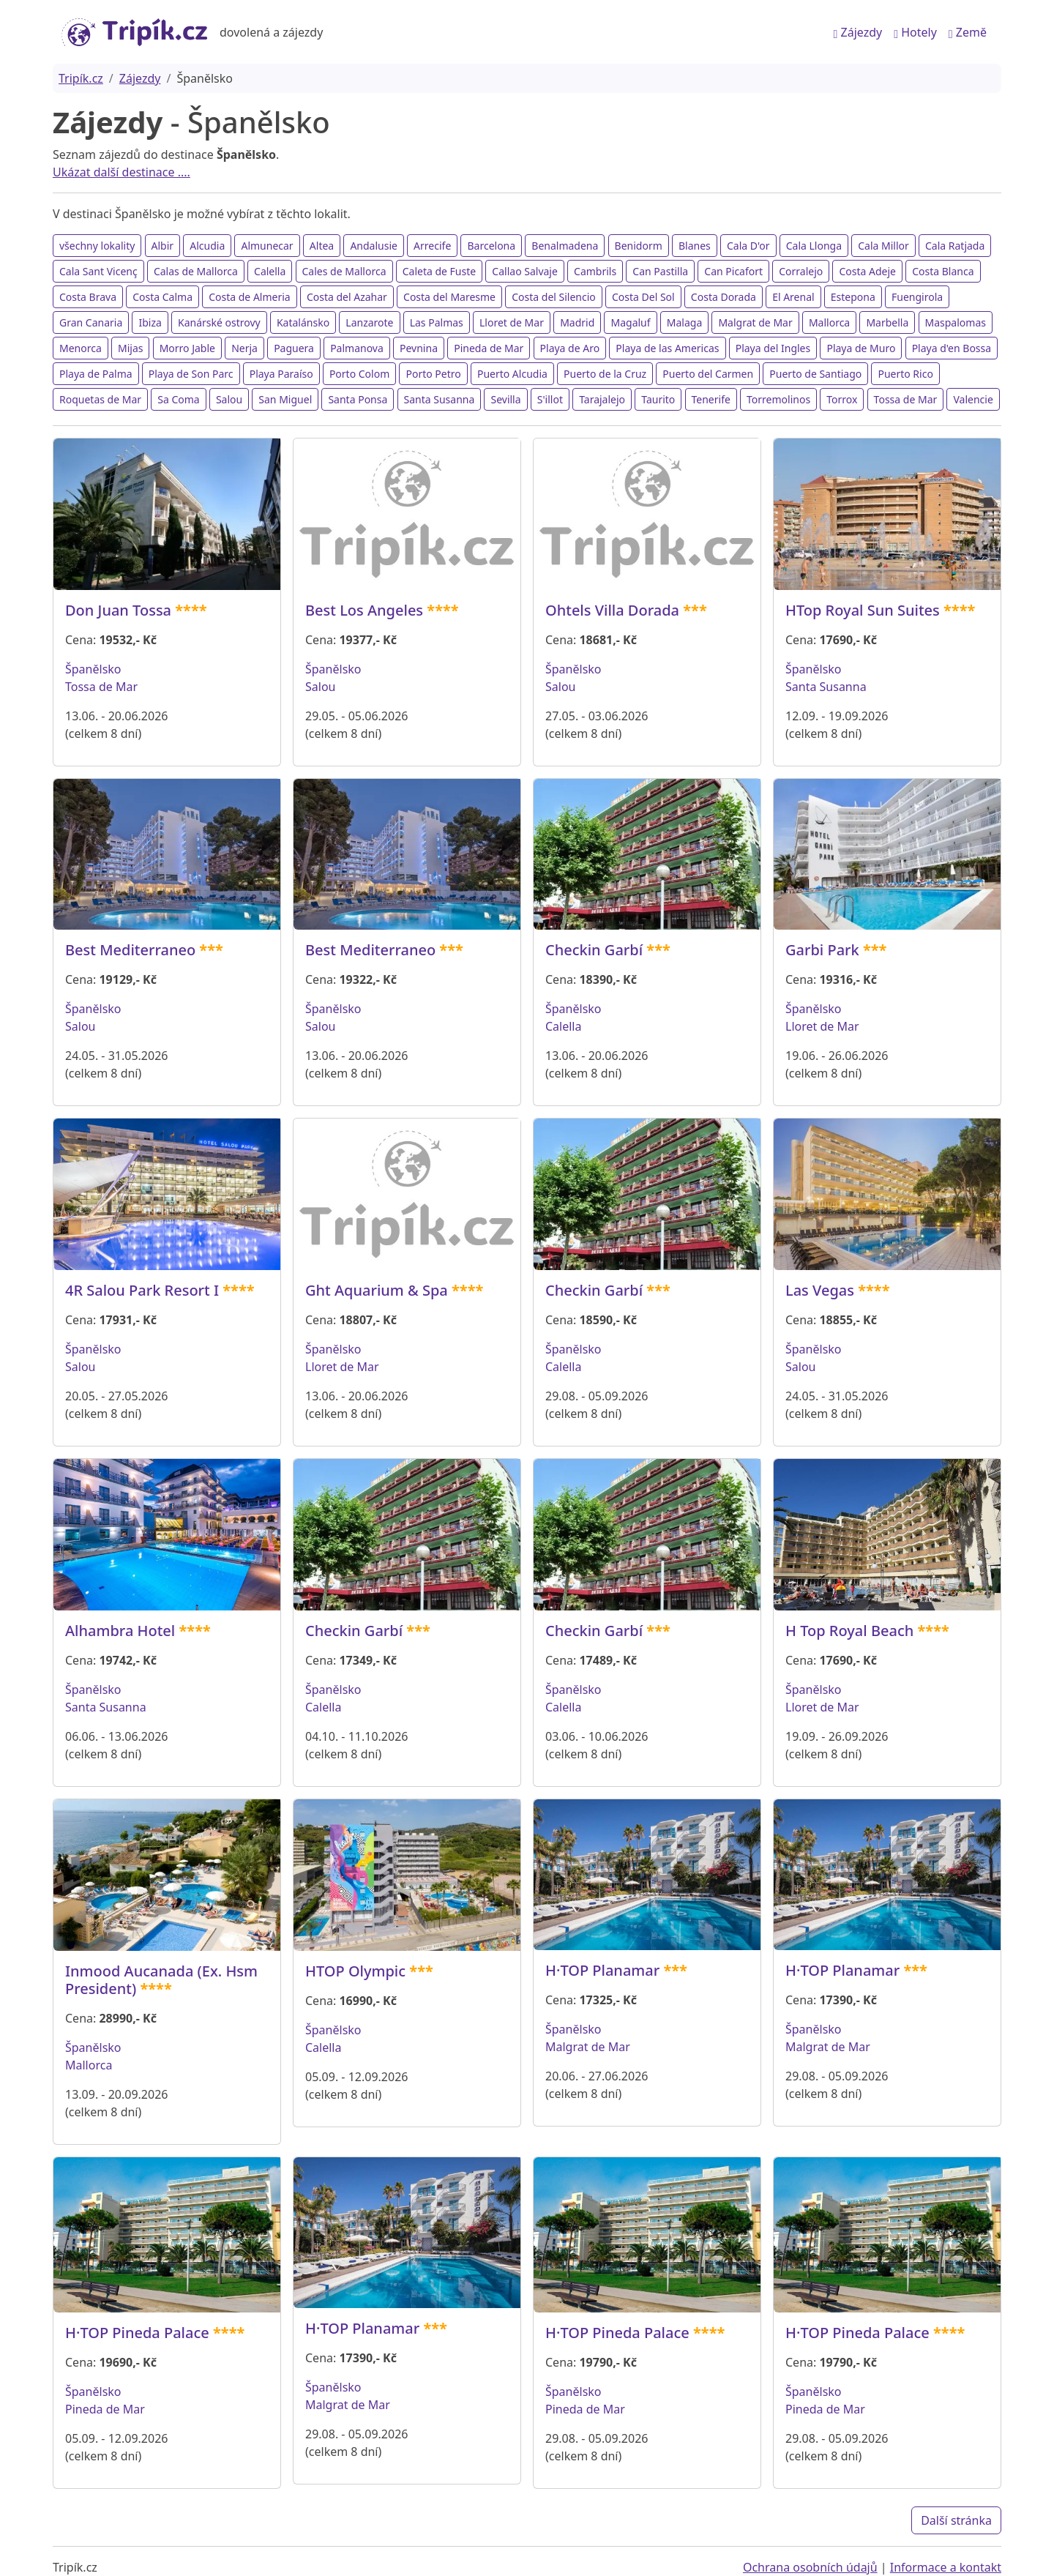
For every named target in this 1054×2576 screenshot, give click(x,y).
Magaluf (630, 322)
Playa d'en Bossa (952, 348)
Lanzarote (369, 322)
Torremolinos (778, 399)
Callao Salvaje (525, 271)
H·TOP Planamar (602, 1970)
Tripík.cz (81, 78)
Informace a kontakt (945, 2567)
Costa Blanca (942, 271)
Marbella (887, 322)
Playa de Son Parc (191, 374)
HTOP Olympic (355, 1971)
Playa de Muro (860, 348)
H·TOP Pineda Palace (137, 2332)
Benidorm (638, 246)
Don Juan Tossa (118, 610)
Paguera (294, 348)
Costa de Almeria (250, 297)
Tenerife (711, 399)
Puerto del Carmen (707, 374)
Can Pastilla (660, 271)
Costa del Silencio (554, 297)
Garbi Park (822, 950)
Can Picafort (733, 271)
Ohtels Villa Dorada (612, 610)
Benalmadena (564, 246)
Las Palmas (436, 322)
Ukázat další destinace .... (121, 172)
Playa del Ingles (773, 348)
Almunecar (267, 246)
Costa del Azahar (347, 297)
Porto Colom (359, 374)
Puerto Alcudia (512, 374)
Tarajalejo (602, 399)
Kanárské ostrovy (219, 322)
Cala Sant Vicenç (98, 271)
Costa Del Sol (643, 297)
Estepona (853, 297)
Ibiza (149, 322)
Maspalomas (955, 322)
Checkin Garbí (594, 950)
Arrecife (432, 246)
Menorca (80, 348)
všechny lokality (97, 246)
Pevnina (419, 348)
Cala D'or (748, 246)
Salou (229, 399)
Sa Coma (178, 399)
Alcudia (207, 246)
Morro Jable (187, 348)
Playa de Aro (570, 348)
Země (968, 32)
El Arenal (793, 297)
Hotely (915, 32)
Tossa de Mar (906, 399)
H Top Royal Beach (849, 1630)
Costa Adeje (867, 271)
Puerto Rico (905, 374)
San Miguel (285, 399)
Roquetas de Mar (100, 399)
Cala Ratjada (954, 246)
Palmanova (357, 348)
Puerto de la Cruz (605, 374)
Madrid (577, 322)
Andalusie (373, 246)
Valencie (973, 399)
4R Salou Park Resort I (142, 1290)
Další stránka (956, 2520)
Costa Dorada (723, 297)
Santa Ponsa (357, 399)
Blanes (695, 246)
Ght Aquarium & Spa (376, 1290)
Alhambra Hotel (120, 1630)
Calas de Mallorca (196, 271)
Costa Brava (87, 297)
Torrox (841, 399)
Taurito (658, 399)
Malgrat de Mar (755, 322)
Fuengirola (917, 297)
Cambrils (595, 271)
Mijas (130, 348)
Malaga (684, 322)
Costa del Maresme (449, 297)
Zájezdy (858, 32)
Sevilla (505, 399)
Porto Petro (432, 374)
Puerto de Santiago (815, 374)
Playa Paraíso (281, 374)
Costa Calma (162, 297)
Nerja (244, 348)
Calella (269, 271)
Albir (163, 246)
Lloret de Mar (511, 322)
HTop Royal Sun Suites (862, 610)
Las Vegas (819, 1290)
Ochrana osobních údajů (810, 2567)
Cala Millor (883, 246)
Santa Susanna (439, 399)
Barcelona (491, 246)
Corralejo (801, 271)
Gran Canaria (90, 322)
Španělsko (93, 669)
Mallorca (829, 322)
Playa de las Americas (667, 348)
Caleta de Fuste (439, 271)
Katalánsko (303, 322)
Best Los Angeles (364, 610)
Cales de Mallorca (344, 271)
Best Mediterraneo (130, 950)
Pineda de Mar (488, 348)
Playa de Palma (95, 374)
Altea (322, 246)
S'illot (550, 399)
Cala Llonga (814, 246)
